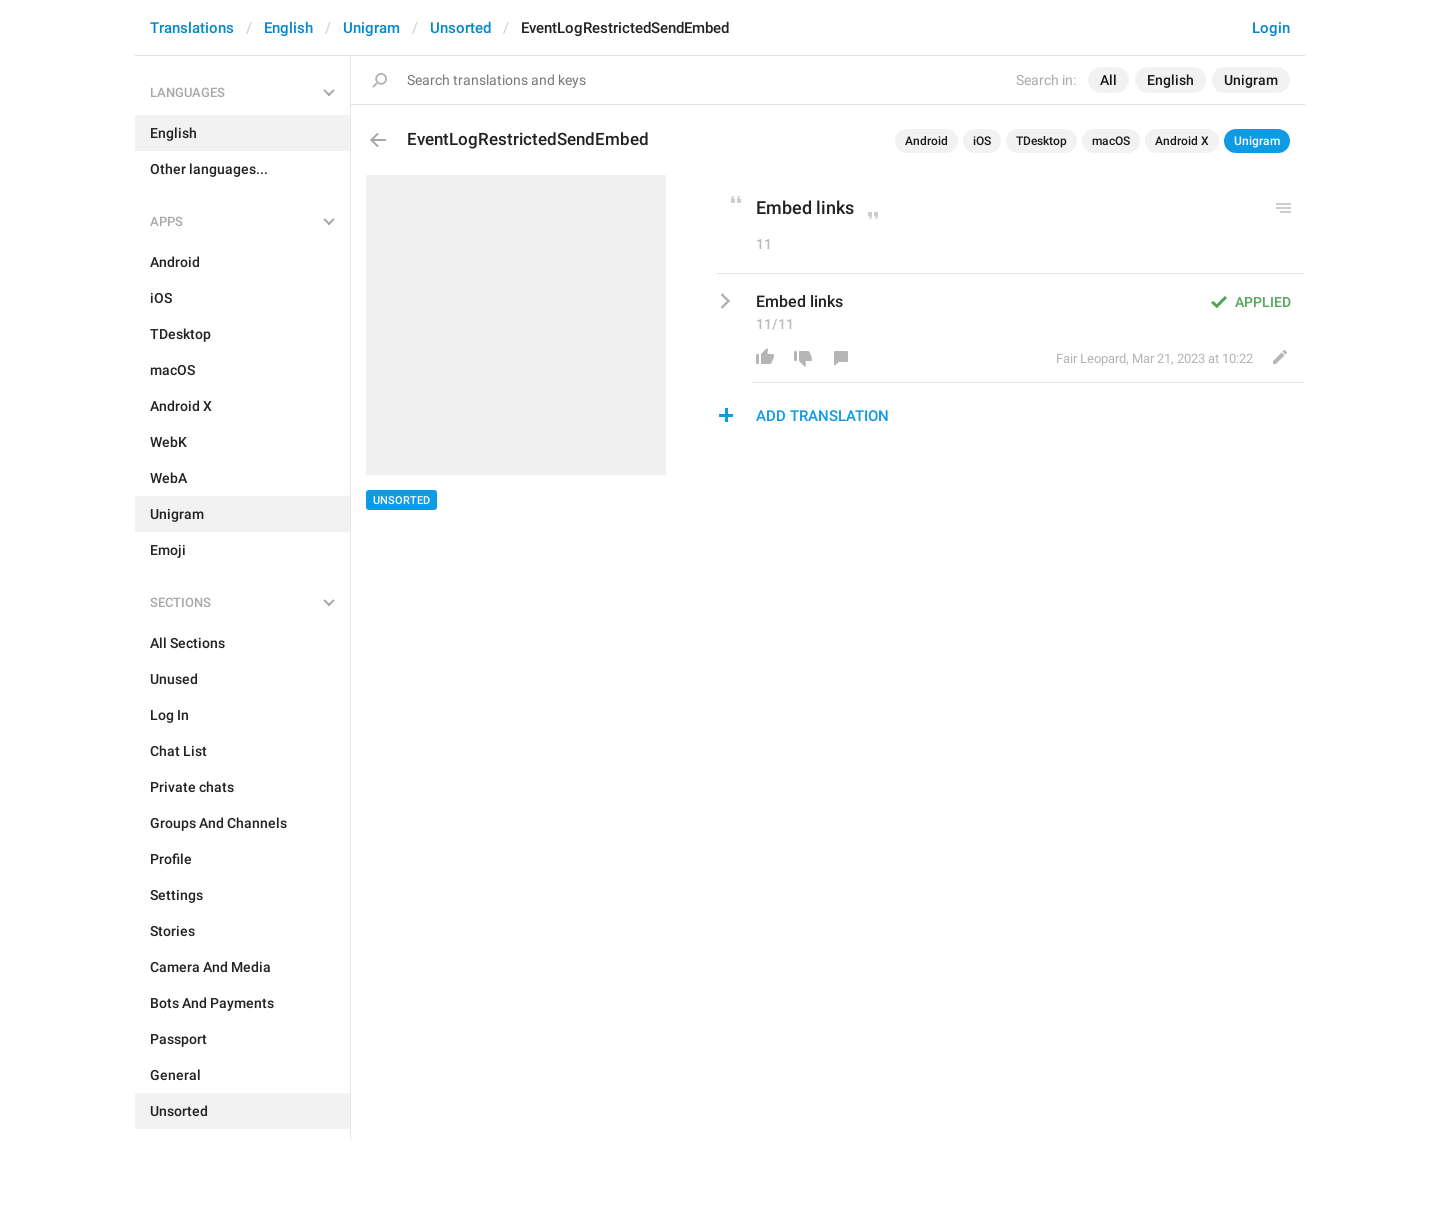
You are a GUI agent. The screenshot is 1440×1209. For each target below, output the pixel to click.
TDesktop (1041, 141)
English (288, 28)
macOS (1111, 141)
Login (1271, 28)
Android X (1182, 141)
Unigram (371, 28)
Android (926, 141)
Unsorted (460, 28)
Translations (192, 28)
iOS (982, 141)
